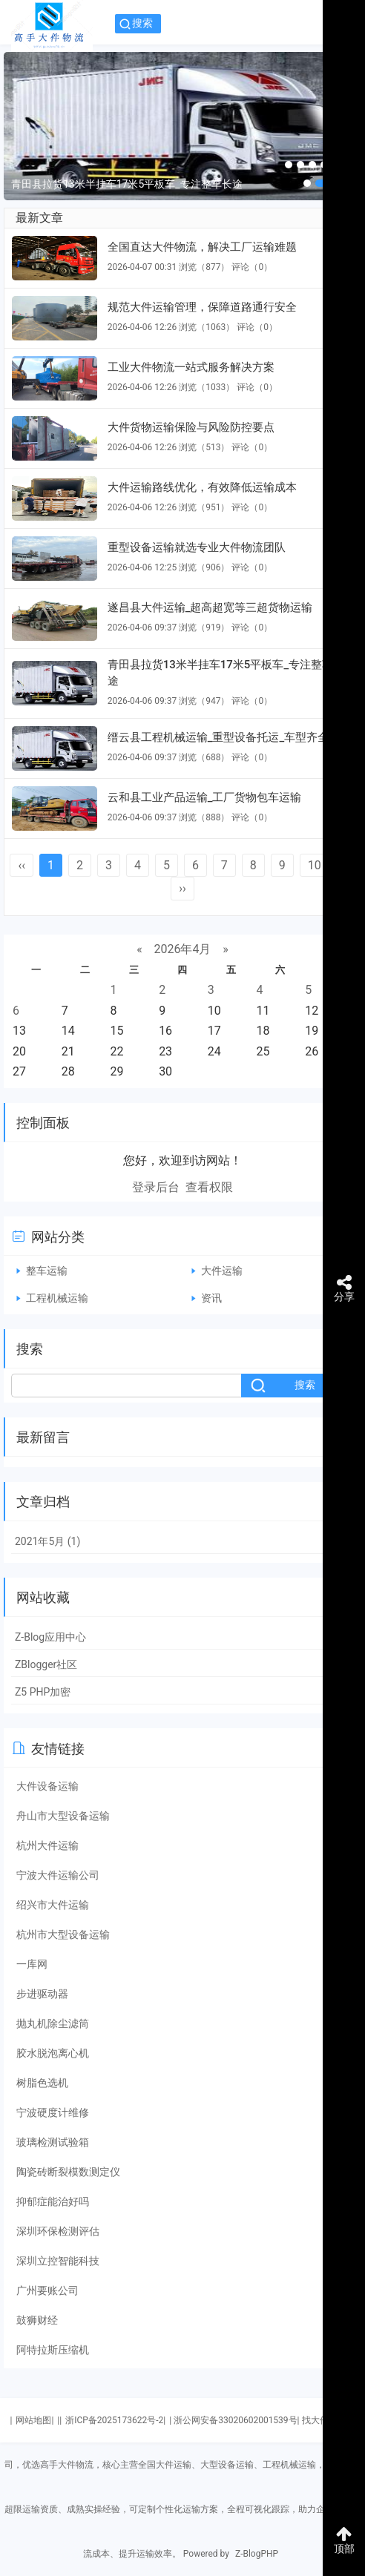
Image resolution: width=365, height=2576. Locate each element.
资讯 (211, 1298)
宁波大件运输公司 (57, 1875)
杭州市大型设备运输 (63, 1934)
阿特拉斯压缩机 (52, 2350)
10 (314, 865)
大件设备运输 (47, 1786)
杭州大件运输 (47, 1845)
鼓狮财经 (37, 2320)
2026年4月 (182, 949)
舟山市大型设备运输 (63, 1816)
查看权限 (209, 1187)
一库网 (31, 1964)
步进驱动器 (42, 1994)
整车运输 (47, 1271)
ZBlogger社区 (46, 1664)
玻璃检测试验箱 (52, 2142)
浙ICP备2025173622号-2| (115, 2420)
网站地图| (34, 2420)
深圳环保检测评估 (57, 2231)
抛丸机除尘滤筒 (52, 2023)
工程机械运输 (57, 1298)
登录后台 (156, 1187)
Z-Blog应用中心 (50, 1637)
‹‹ (21, 865)
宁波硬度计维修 (52, 2112)
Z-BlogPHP (256, 2554)
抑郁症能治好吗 (52, 2201)
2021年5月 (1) (47, 1541)
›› (182, 888)
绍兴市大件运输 (52, 1905)
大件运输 (222, 1271)
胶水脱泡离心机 (52, 2053)
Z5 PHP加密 (42, 1692)
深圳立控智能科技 (57, 2261)
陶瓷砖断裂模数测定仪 (68, 2172)
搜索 (142, 23)
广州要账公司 (47, 2290)
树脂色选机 (42, 2083)
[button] (288, 164)
